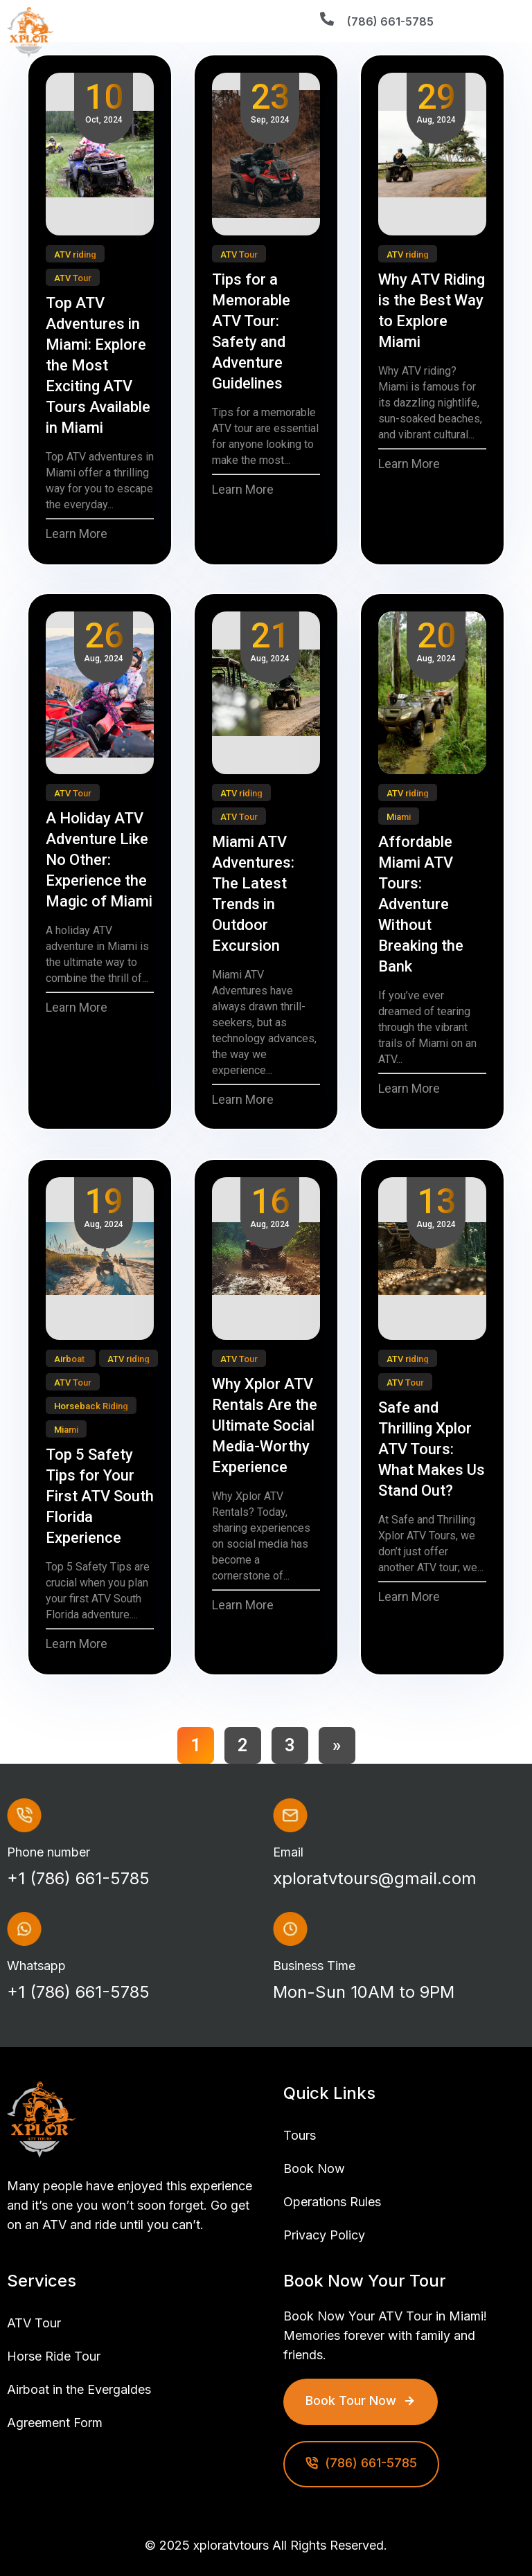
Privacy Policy (324, 2235)
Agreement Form (55, 2422)
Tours (299, 2135)
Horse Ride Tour (53, 2356)
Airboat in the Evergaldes (79, 2389)
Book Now (314, 2168)
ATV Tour (34, 2323)
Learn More (76, 533)
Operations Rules (332, 2201)
